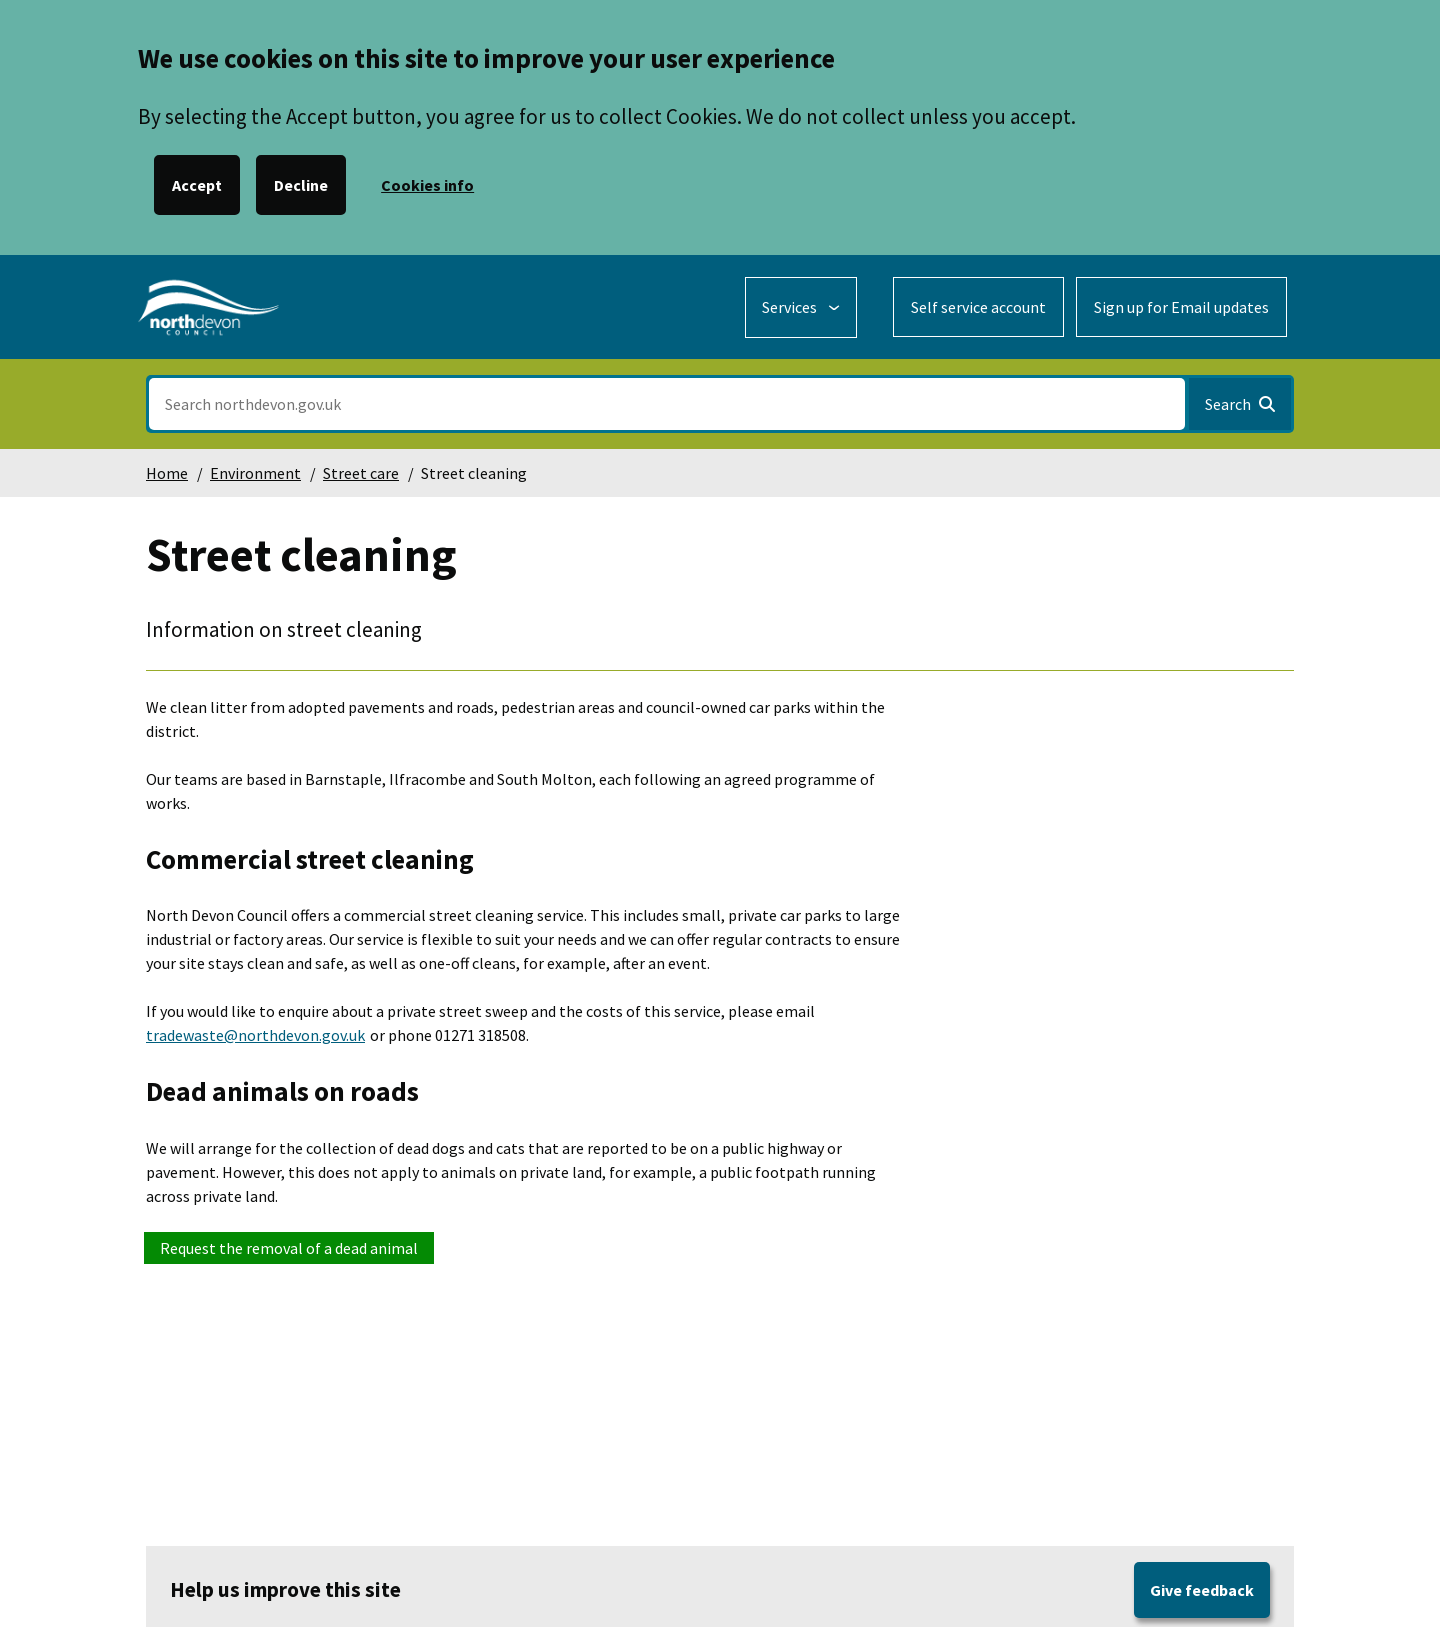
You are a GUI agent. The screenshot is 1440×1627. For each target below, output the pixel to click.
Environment (255, 473)
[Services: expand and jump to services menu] (801, 307)
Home (167, 473)
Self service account (978, 307)
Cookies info (427, 185)
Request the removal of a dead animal (289, 1248)
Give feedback (1202, 1590)
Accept (197, 185)
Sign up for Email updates (1181, 307)
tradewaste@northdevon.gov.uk (255, 1035)
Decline (301, 185)
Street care (361, 473)
